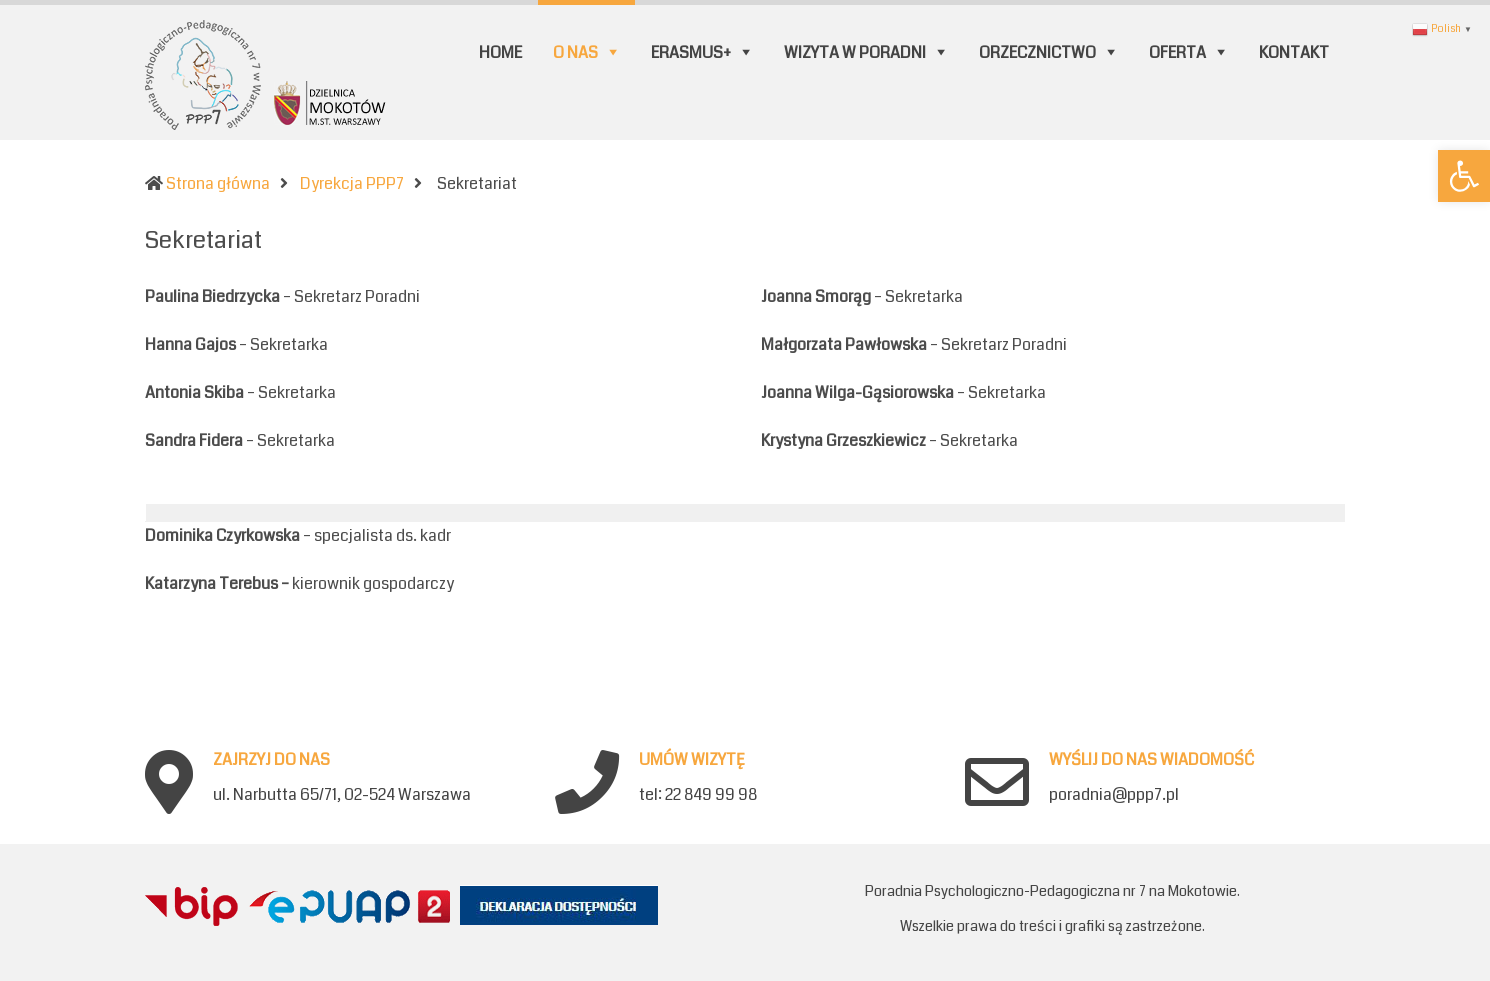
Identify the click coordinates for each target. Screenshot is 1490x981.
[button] (1464, 176)
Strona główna (218, 183)
